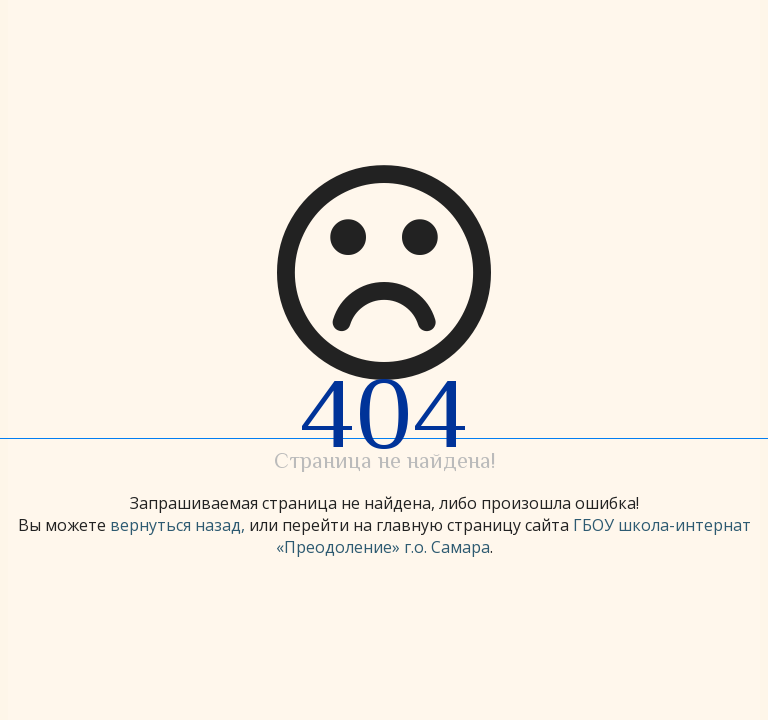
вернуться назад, (177, 525)
